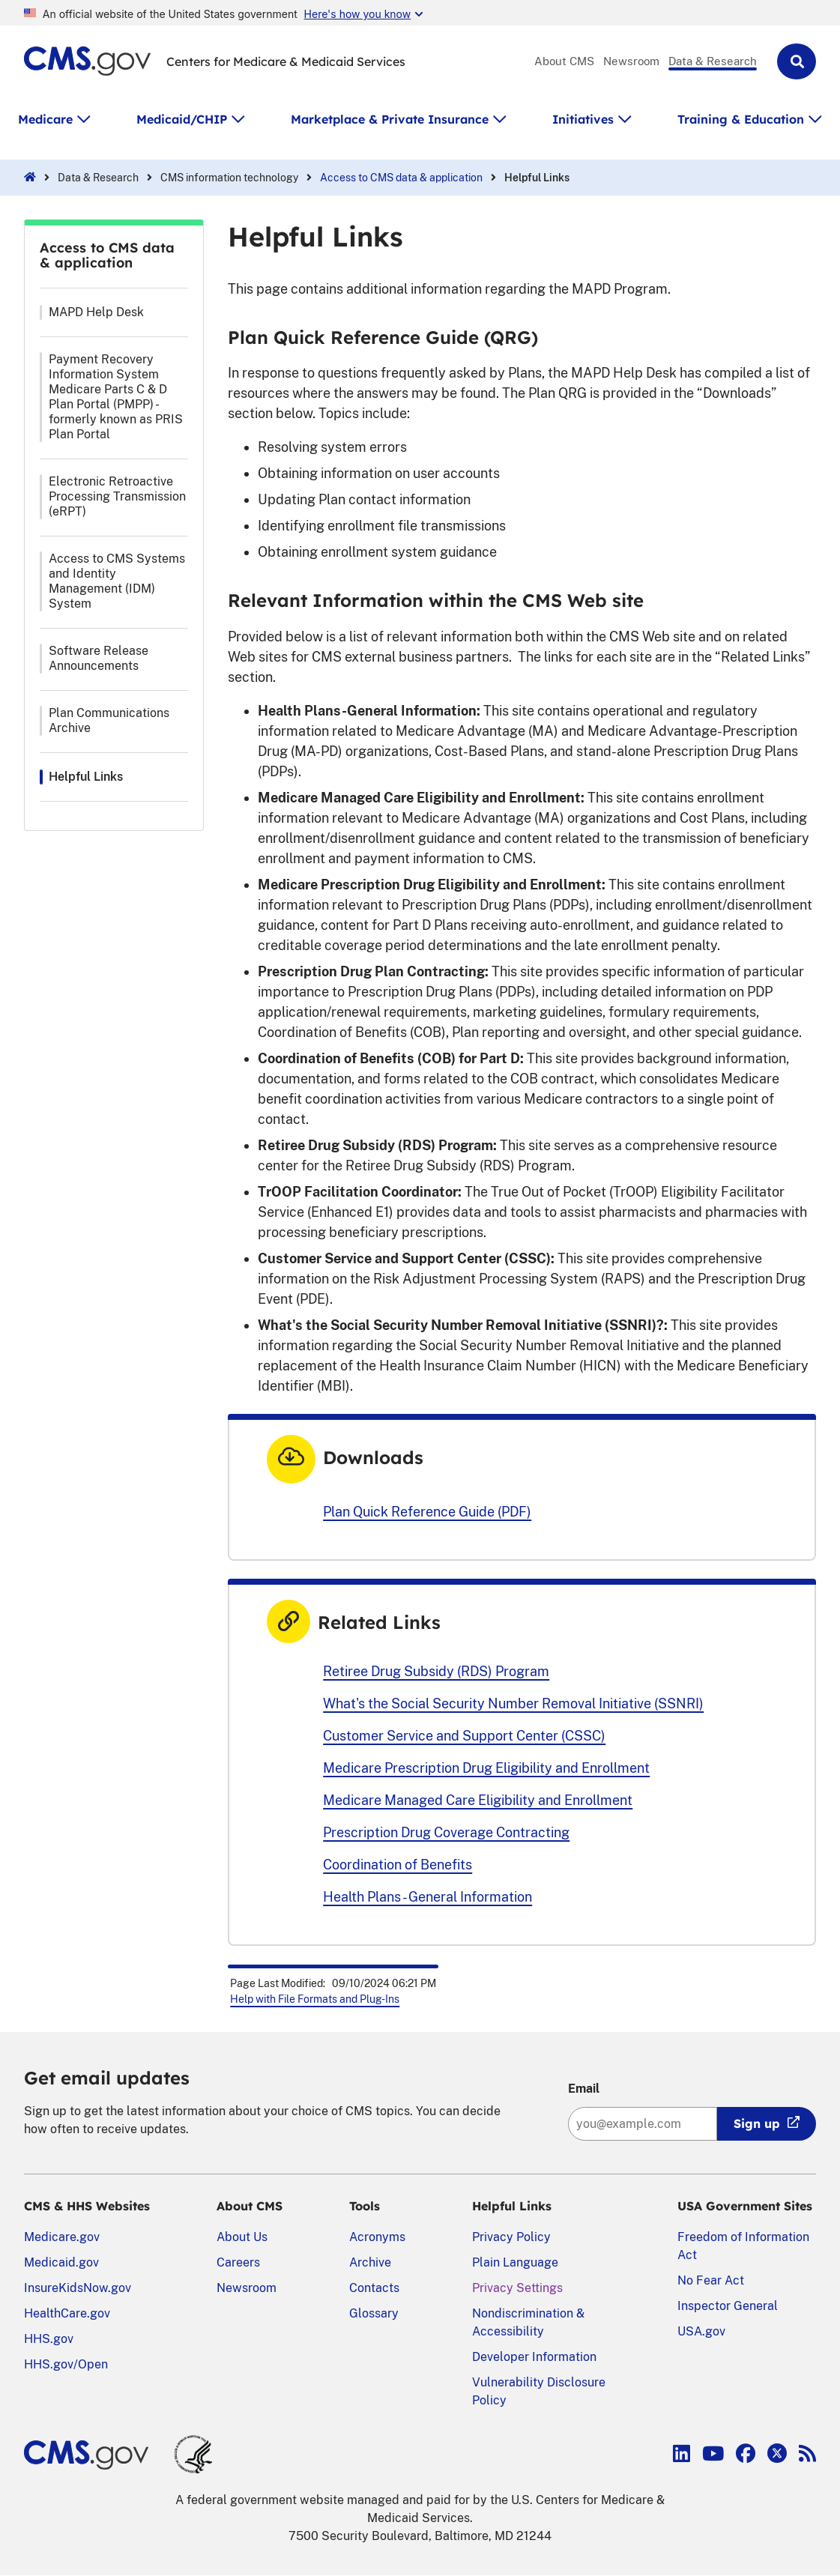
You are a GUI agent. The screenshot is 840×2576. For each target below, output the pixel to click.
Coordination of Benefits (397, 1864)
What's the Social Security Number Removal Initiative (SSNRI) (513, 1703)
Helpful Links (86, 777)
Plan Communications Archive (109, 720)
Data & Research (712, 61)
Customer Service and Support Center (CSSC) (464, 1736)
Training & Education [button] (740, 119)
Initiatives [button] (583, 119)
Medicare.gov (62, 2237)
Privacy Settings (517, 2288)
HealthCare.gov (67, 2313)
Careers (238, 2262)
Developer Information (534, 2357)
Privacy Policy (511, 2237)
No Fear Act (710, 2280)
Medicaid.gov (61, 2262)
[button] (796, 61)
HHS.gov (48, 2339)
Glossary (374, 2313)
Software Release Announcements (98, 658)
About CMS (564, 61)
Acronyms (377, 2237)
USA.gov (701, 2331)
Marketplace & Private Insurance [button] (390, 119)
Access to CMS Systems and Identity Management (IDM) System (117, 581)
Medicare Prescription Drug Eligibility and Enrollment (486, 1768)
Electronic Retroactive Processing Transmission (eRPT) (117, 496)
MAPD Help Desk (96, 312)
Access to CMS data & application (401, 178)
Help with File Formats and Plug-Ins (314, 1999)
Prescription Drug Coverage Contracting (446, 1832)
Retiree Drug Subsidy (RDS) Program (436, 1671)
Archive (370, 2262)
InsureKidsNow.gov (77, 2288)
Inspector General (727, 2306)
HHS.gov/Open (66, 2364)
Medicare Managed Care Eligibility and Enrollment (477, 1800)
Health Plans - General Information (427, 1897)
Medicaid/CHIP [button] (181, 119)
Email (583, 2088)
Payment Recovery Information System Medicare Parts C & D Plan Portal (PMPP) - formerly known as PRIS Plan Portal (116, 396)
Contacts (374, 2288)
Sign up (757, 2123)
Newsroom (631, 61)
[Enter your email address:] (642, 2124)
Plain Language (515, 2262)
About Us (242, 2237)
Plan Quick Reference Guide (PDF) (427, 1512)
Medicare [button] (45, 119)
